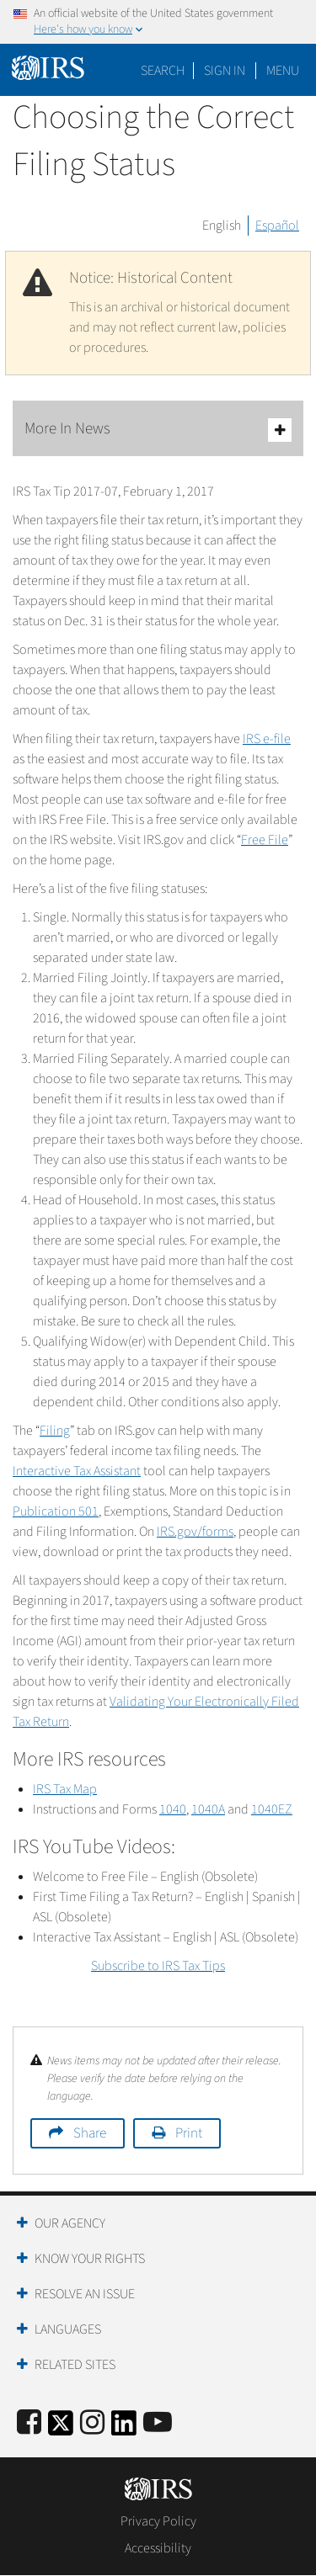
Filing (55, 1430)
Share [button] (89, 2133)
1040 (172, 1809)
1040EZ (271, 1809)
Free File (264, 840)
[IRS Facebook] (29, 2423)
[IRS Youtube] (157, 2423)
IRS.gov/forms (195, 1531)
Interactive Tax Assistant (77, 1471)
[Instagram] (92, 2423)
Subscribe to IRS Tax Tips (158, 1966)
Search (163, 70)
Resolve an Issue (85, 2294)
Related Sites (75, 2365)
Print (188, 2133)
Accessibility (158, 2548)
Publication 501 (56, 1511)
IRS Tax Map (65, 1789)
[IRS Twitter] (60, 2428)
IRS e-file (267, 739)
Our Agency (70, 2223)
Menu (282, 70)
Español (277, 225)
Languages (68, 2329)
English (221, 225)
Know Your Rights (90, 2258)
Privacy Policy (158, 2521)
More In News (158, 429)
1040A (208, 1809)
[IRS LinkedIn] (124, 2428)
